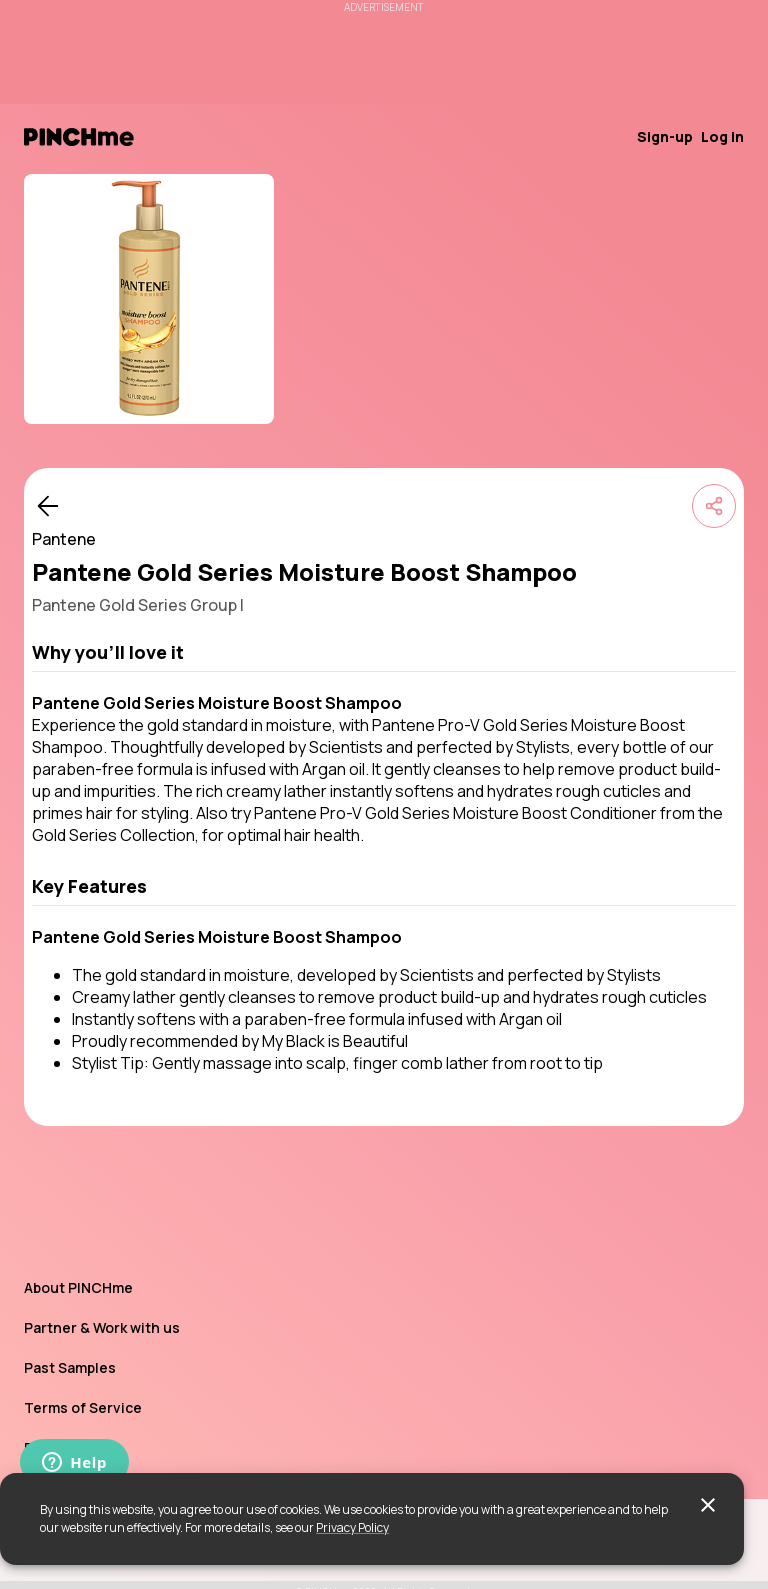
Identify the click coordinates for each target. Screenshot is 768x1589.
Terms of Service (83, 1407)
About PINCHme (78, 1287)
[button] (384, 652)
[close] (708, 1505)
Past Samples (70, 1367)
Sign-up (665, 136)
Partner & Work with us (102, 1327)
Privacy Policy (352, 1527)
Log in (722, 136)
